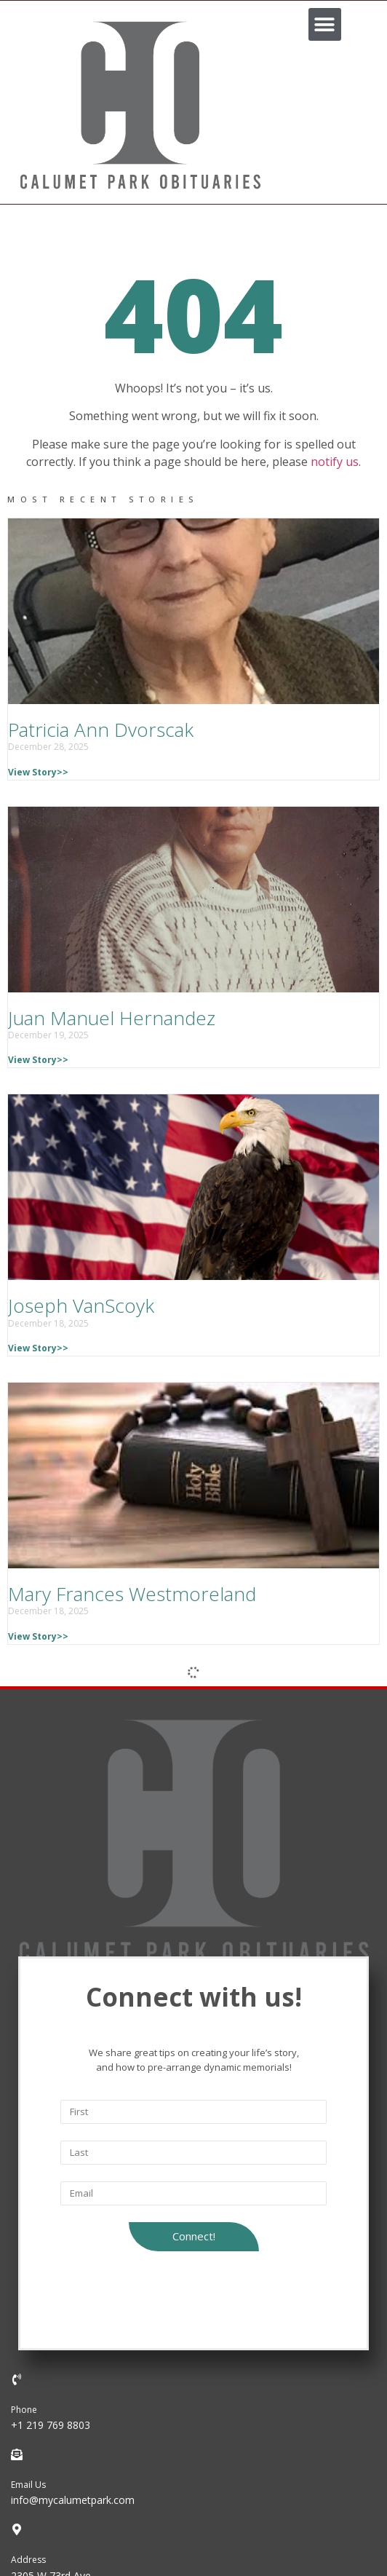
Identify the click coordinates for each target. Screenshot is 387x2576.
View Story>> (38, 772)
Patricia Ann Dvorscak (100, 729)
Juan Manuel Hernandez (111, 1018)
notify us (335, 462)
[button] (324, 24)
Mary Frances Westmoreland (132, 1594)
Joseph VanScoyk (81, 1305)
